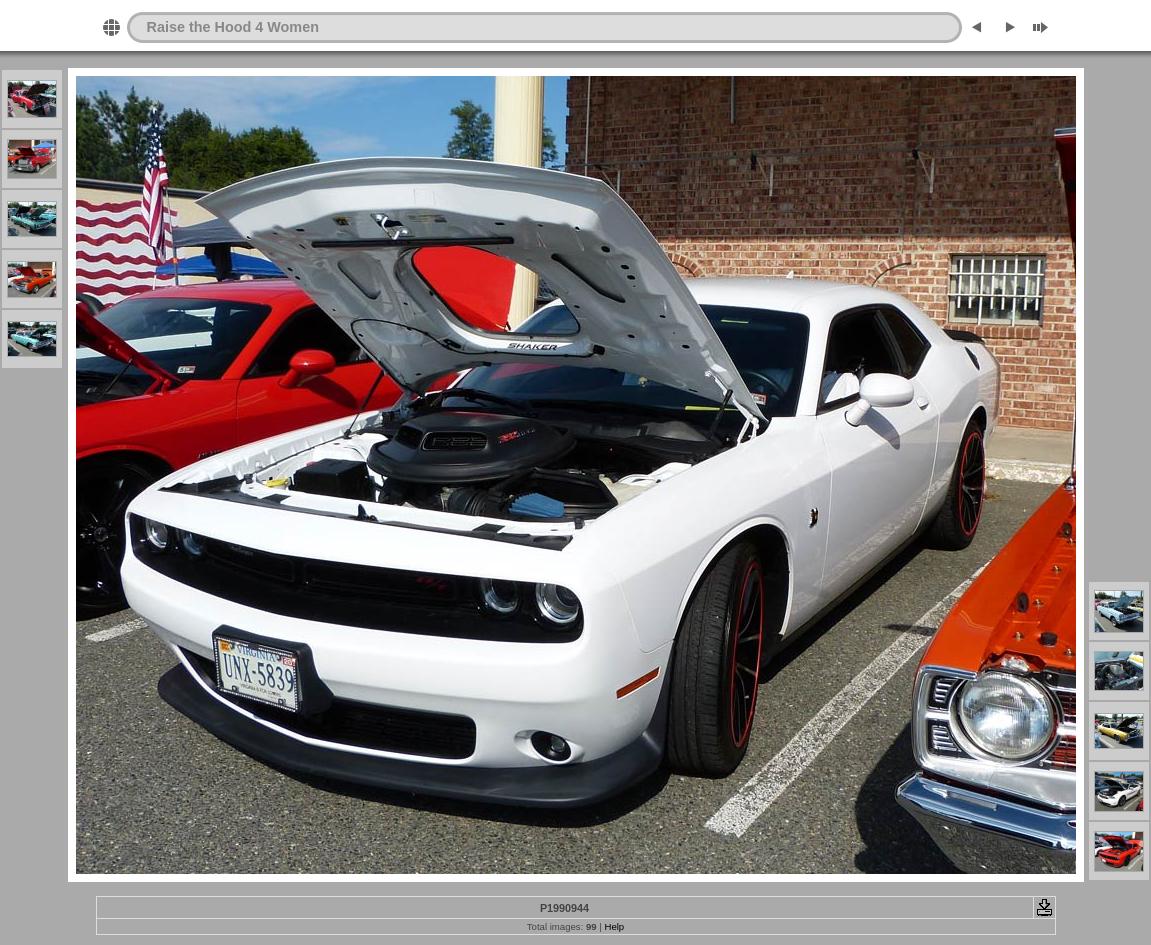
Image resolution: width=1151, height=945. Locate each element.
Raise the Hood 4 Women (233, 27)
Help (614, 926)
